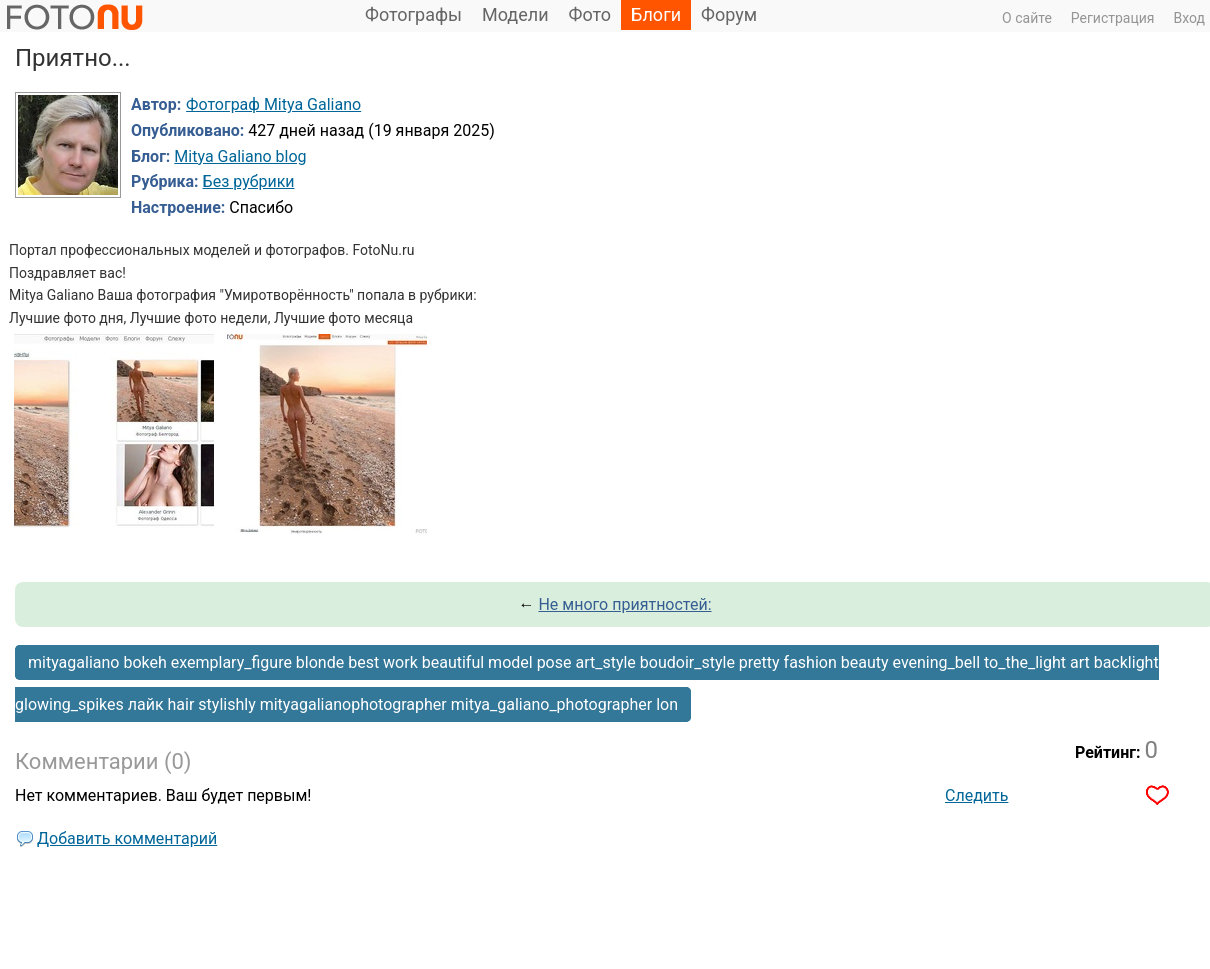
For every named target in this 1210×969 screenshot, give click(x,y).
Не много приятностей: (624, 604)
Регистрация (1113, 18)
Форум (729, 14)
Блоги (656, 14)
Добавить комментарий (127, 838)
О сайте (1027, 18)
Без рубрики (249, 181)
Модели (515, 14)
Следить (976, 795)
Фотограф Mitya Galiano (273, 104)
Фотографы (413, 14)
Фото (590, 14)
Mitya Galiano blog (240, 156)
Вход (1189, 18)
